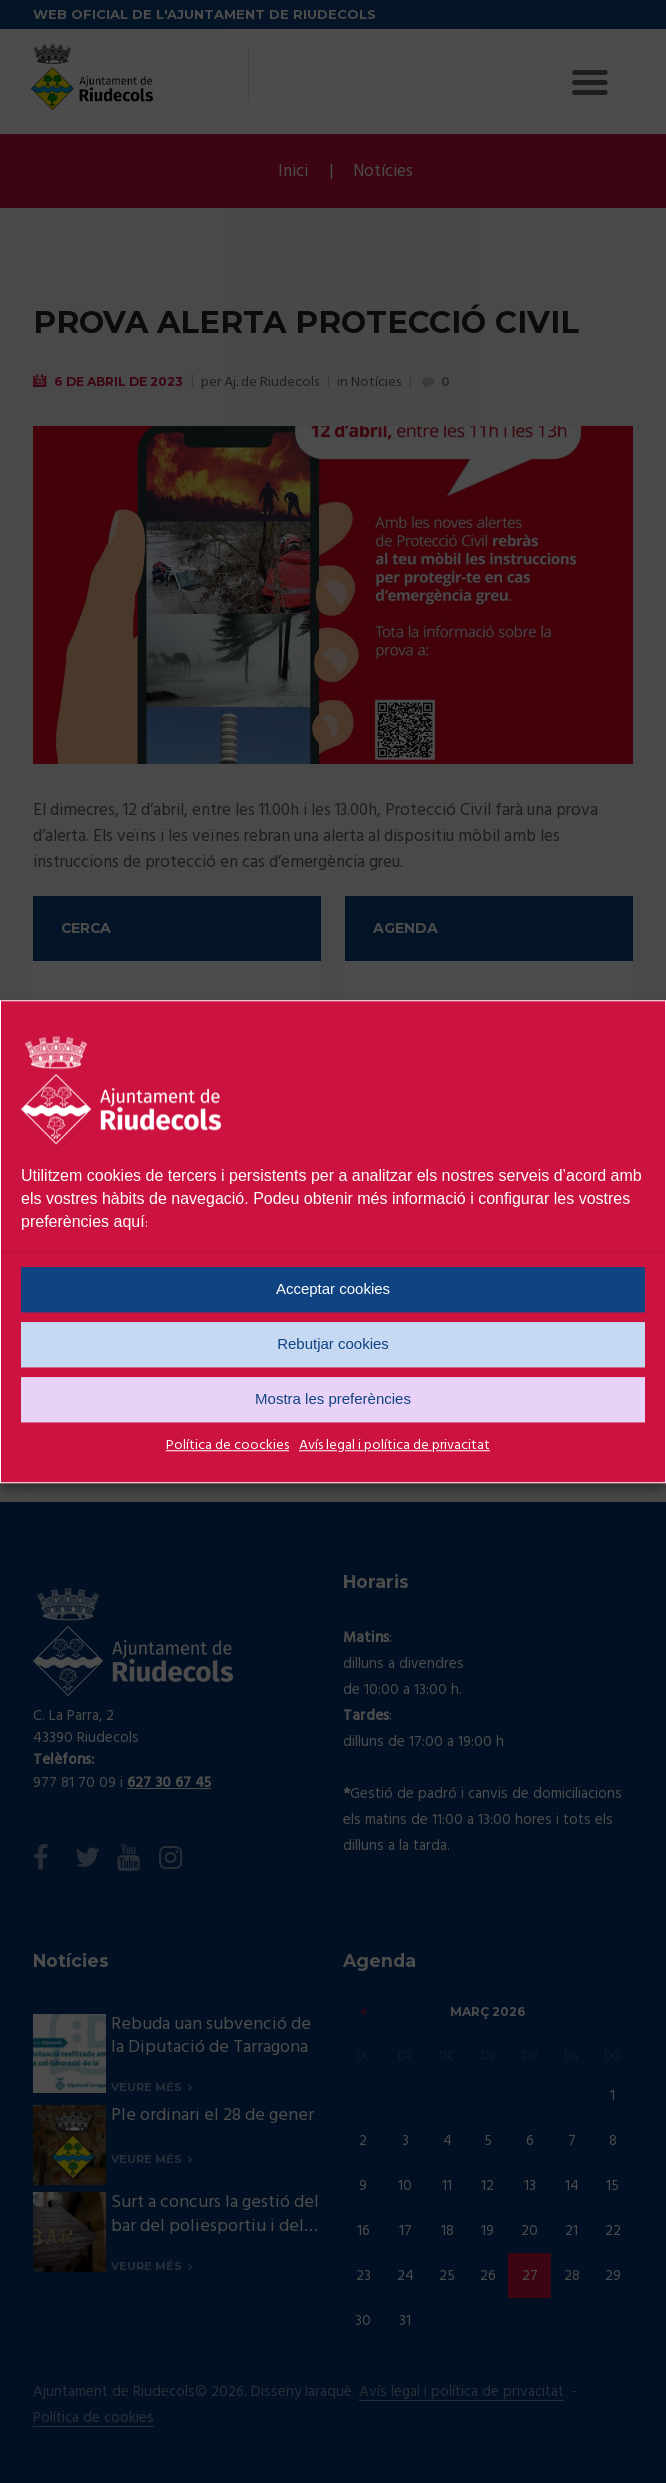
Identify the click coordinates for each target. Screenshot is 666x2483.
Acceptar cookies (333, 1288)
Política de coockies (227, 1445)
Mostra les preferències (333, 1398)
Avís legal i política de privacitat (394, 1445)
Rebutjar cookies (333, 1343)
